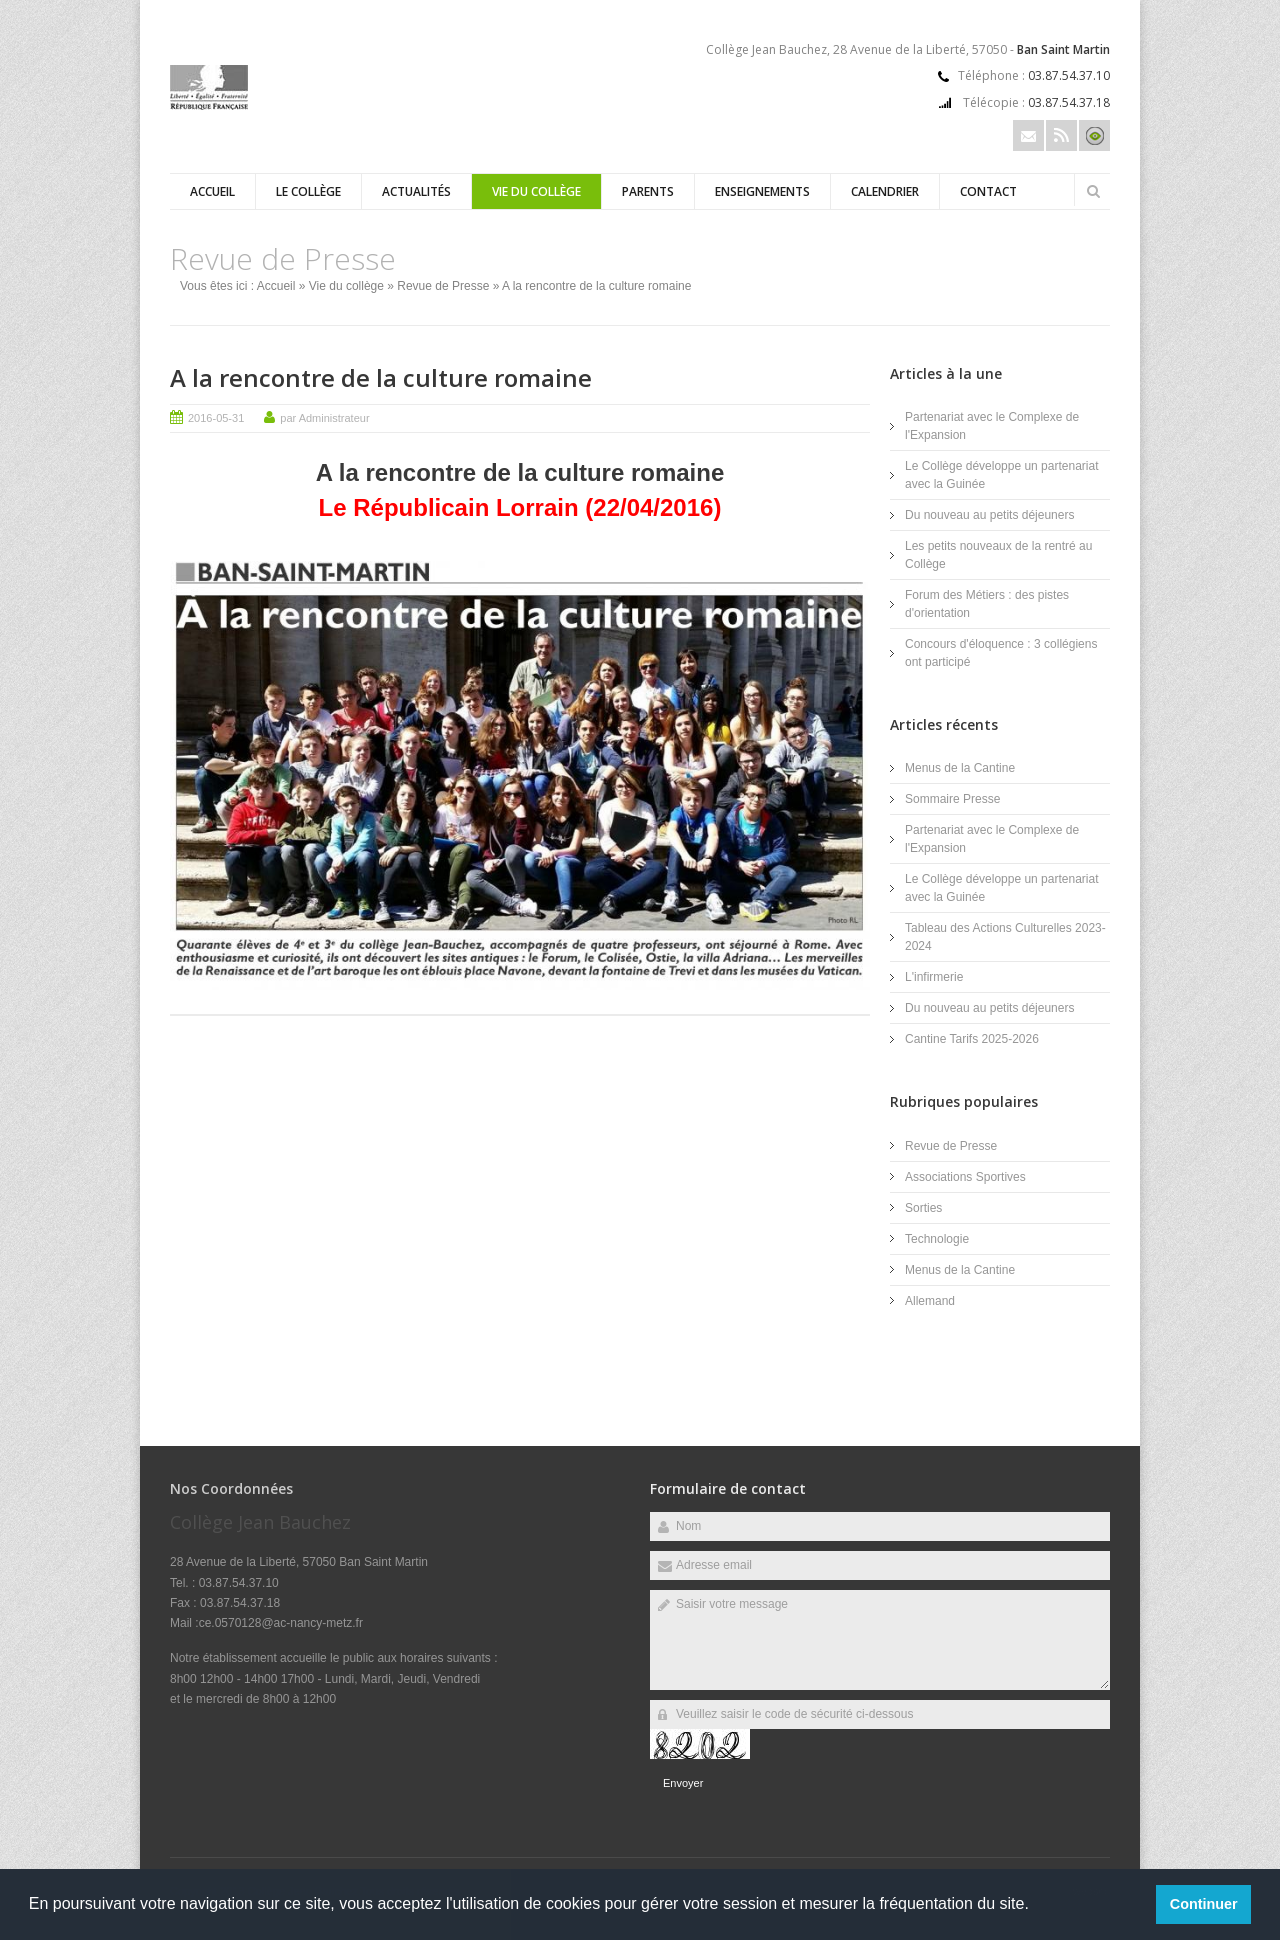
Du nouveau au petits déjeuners (989, 515)
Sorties (923, 1208)
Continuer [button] (1204, 1904)
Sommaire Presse (952, 799)
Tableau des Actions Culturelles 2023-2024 (1005, 937)
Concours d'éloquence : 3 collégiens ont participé (1001, 653)
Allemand (930, 1301)
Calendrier (885, 191)
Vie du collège (536, 191)
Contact (988, 191)
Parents (648, 191)
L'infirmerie (934, 977)
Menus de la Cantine (960, 768)
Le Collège (308, 191)
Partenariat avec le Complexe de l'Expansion (992, 426)
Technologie (937, 1239)
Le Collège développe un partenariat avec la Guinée (1001, 475)
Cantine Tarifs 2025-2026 (972, 1039)
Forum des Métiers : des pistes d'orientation (987, 604)
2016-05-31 (216, 418)
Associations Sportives (965, 1177)
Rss (1061, 135)
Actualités (416, 191)
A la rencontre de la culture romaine (381, 377)
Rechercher (1093, 191)
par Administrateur (324, 418)
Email (1028, 135)
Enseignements (762, 191)
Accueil (212, 191)
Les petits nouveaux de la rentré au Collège (998, 555)
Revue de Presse (443, 286)
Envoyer (683, 1783)
